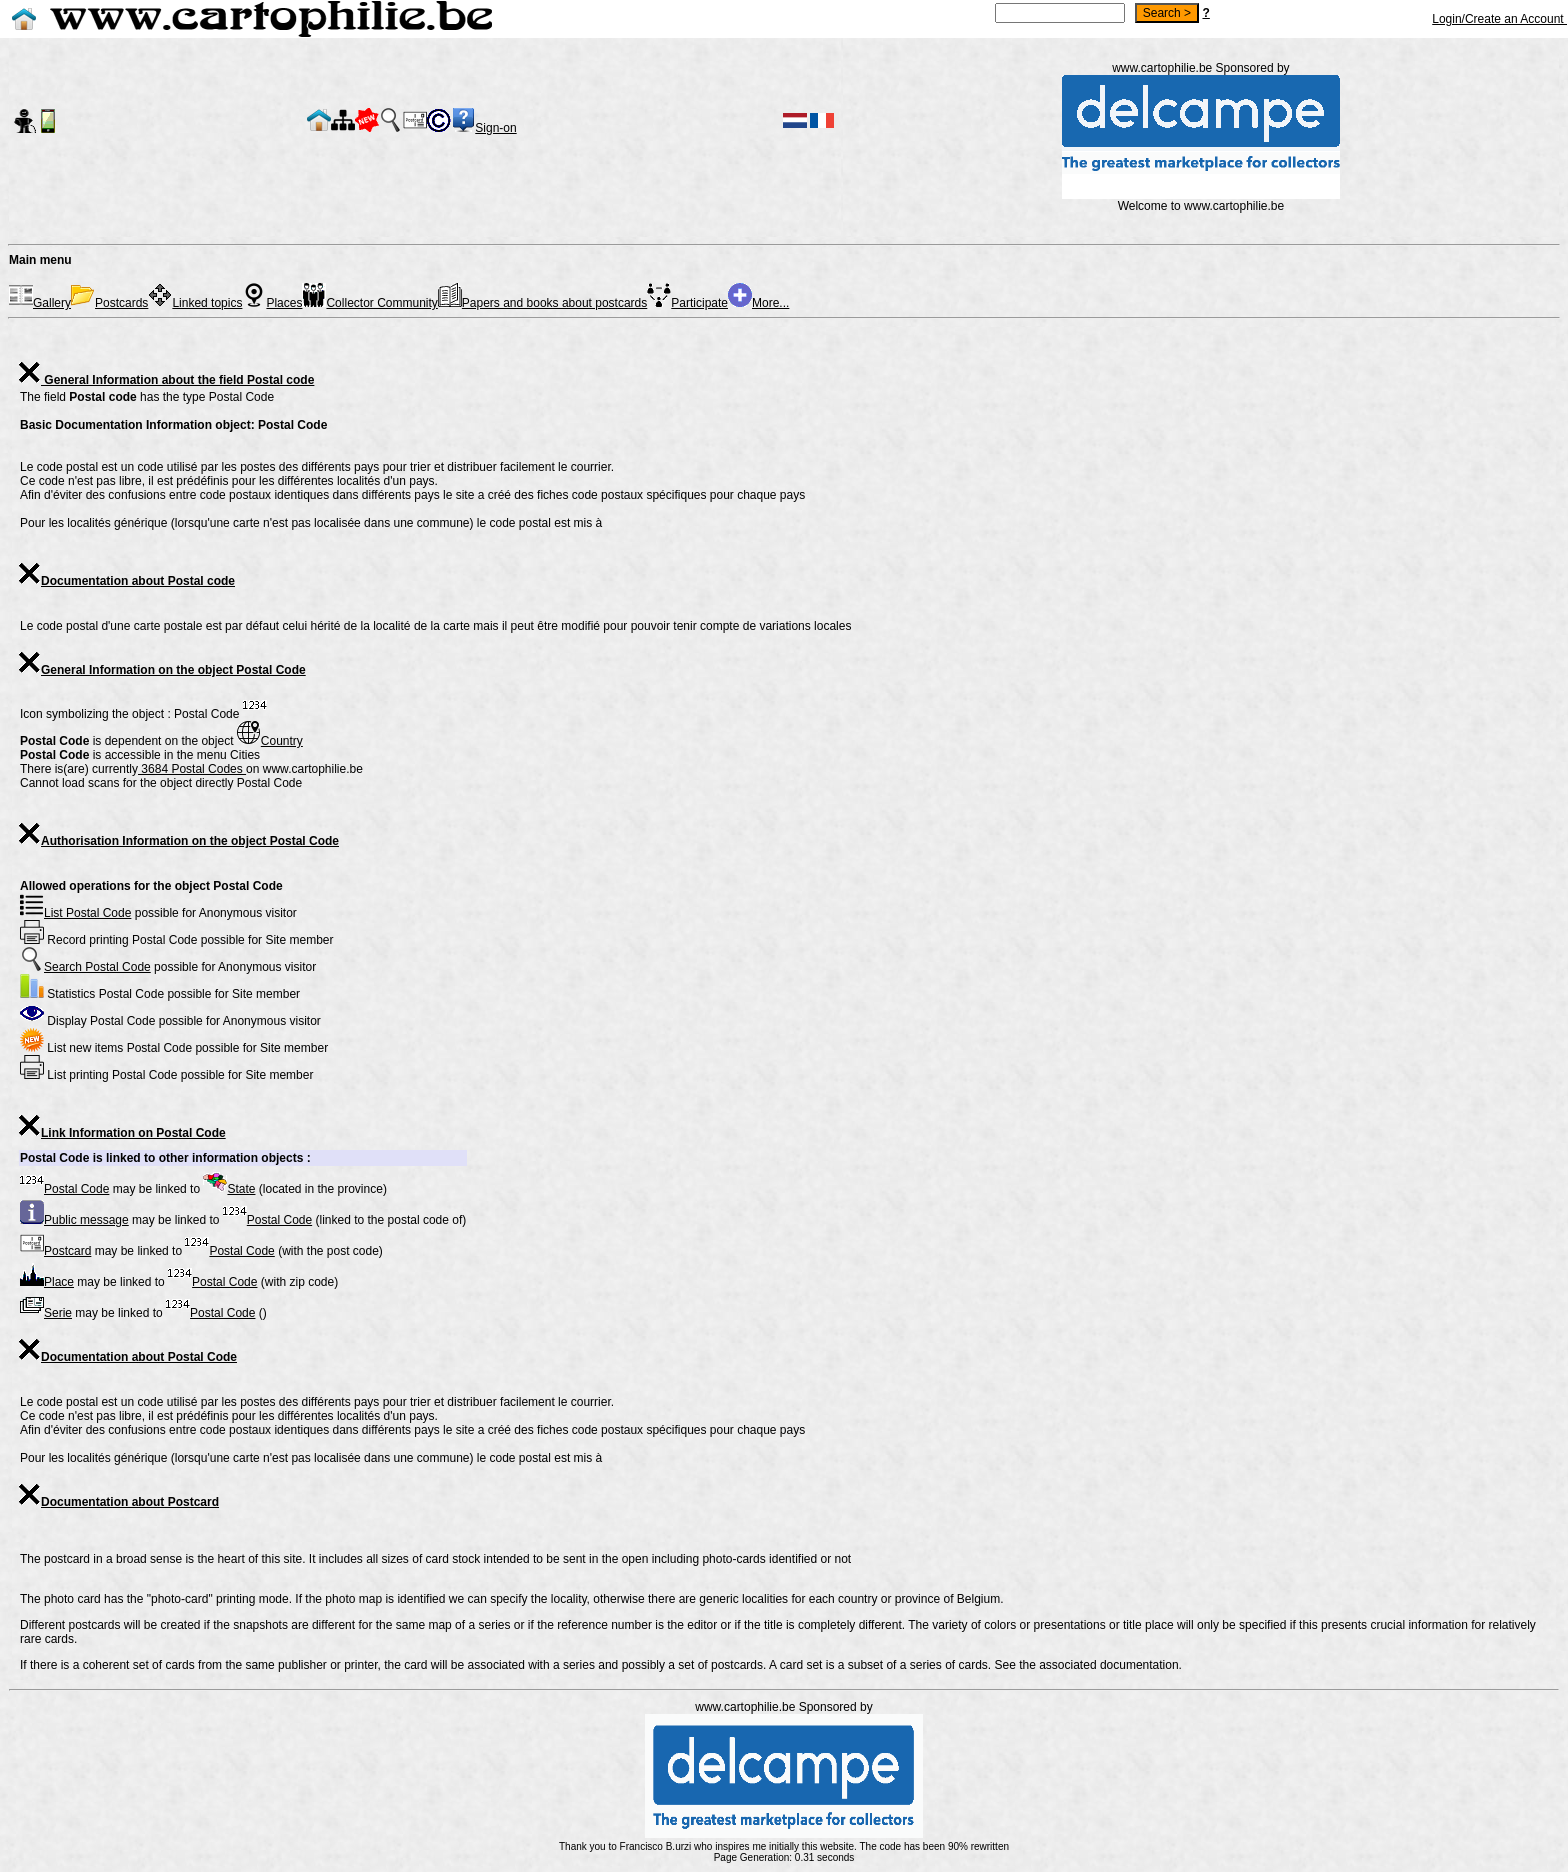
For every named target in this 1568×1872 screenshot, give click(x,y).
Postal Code (64, 1189)
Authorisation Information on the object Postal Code (178, 841)
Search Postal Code (85, 967)
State (229, 1189)
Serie (46, 1313)
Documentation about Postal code (126, 581)
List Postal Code (75, 913)
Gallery (40, 303)
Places (272, 303)
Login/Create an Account (1499, 19)
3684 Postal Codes (192, 769)
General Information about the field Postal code (165, 380)
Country (270, 741)
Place (47, 1282)
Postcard (55, 1251)
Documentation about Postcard (118, 1502)
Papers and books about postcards (542, 303)
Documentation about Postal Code (127, 1357)
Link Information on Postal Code (121, 1133)
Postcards (109, 303)
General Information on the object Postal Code (161, 670)
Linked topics (195, 303)
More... (758, 303)
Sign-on (495, 128)
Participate (687, 303)
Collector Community (369, 303)
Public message (74, 1220)
